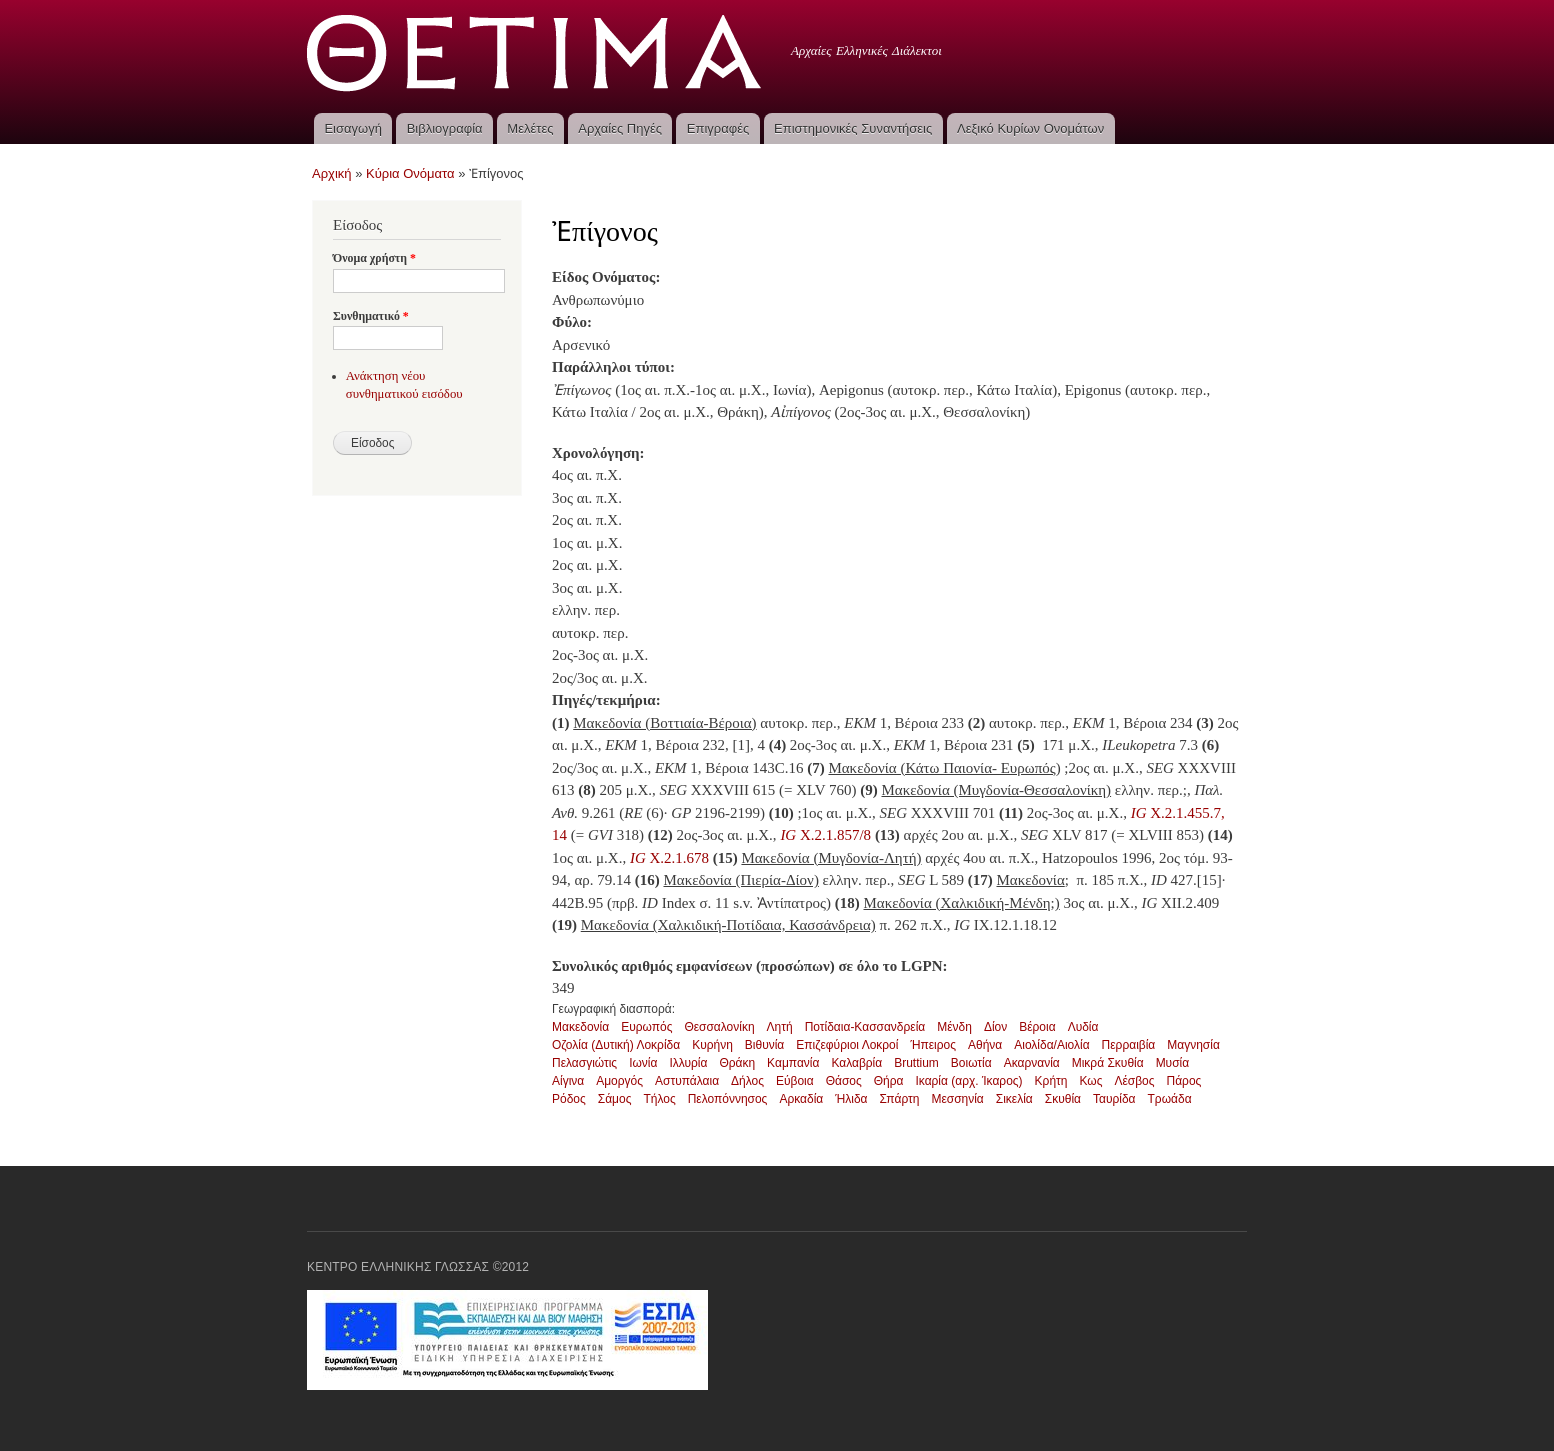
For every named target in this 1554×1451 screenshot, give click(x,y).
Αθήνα (985, 1045)
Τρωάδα (1170, 1099)
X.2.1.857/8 (824, 835)
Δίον (995, 1027)
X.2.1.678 (671, 858)
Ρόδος (569, 1099)
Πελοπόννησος (728, 1099)
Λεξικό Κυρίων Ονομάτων (1030, 128)
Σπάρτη (900, 1099)
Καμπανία (793, 1063)
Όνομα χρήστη (374, 258)
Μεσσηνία (957, 1099)
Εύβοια (795, 1081)
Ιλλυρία (688, 1063)
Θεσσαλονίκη (719, 1027)
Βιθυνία (764, 1045)
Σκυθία (1063, 1099)
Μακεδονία (580, 1027)
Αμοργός (619, 1081)
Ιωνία (643, 1063)
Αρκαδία (801, 1099)
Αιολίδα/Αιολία (1051, 1045)
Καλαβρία (856, 1063)
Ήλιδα (851, 1099)
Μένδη (954, 1027)
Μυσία (1173, 1063)
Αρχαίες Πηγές (620, 128)
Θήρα (889, 1081)
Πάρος (1184, 1081)
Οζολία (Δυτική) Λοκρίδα (616, 1045)
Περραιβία (1129, 1045)
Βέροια (1037, 1027)
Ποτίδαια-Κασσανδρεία (865, 1027)
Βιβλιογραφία (445, 128)
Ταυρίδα (1114, 1099)
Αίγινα (568, 1081)
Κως (1090, 1081)
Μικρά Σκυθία (1108, 1063)
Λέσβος (1134, 1081)
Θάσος (844, 1081)
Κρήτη (1051, 1081)
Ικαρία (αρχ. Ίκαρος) (968, 1081)
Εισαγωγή (352, 128)
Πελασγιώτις (584, 1063)
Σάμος (615, 1099)
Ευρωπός (646, 1027)
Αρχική (332, 173)
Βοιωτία (971, 1063)
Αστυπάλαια (687, 1081)
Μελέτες (530, 128)
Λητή (780, 1027)
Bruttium (916, 1063)
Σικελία (1014, 1099)
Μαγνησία (1193, 1045)
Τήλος (659, 1099)
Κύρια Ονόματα (410, 173)
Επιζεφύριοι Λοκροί (847, 1045)
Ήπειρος (933, 1045)
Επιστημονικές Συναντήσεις (853, 128)
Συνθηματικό (371, 316)
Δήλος (747, 1081)
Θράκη (737, 1063)
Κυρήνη (712, 1045)
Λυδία (1083, 1027)
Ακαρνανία (1032, 1063)
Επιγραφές (718, 128)
